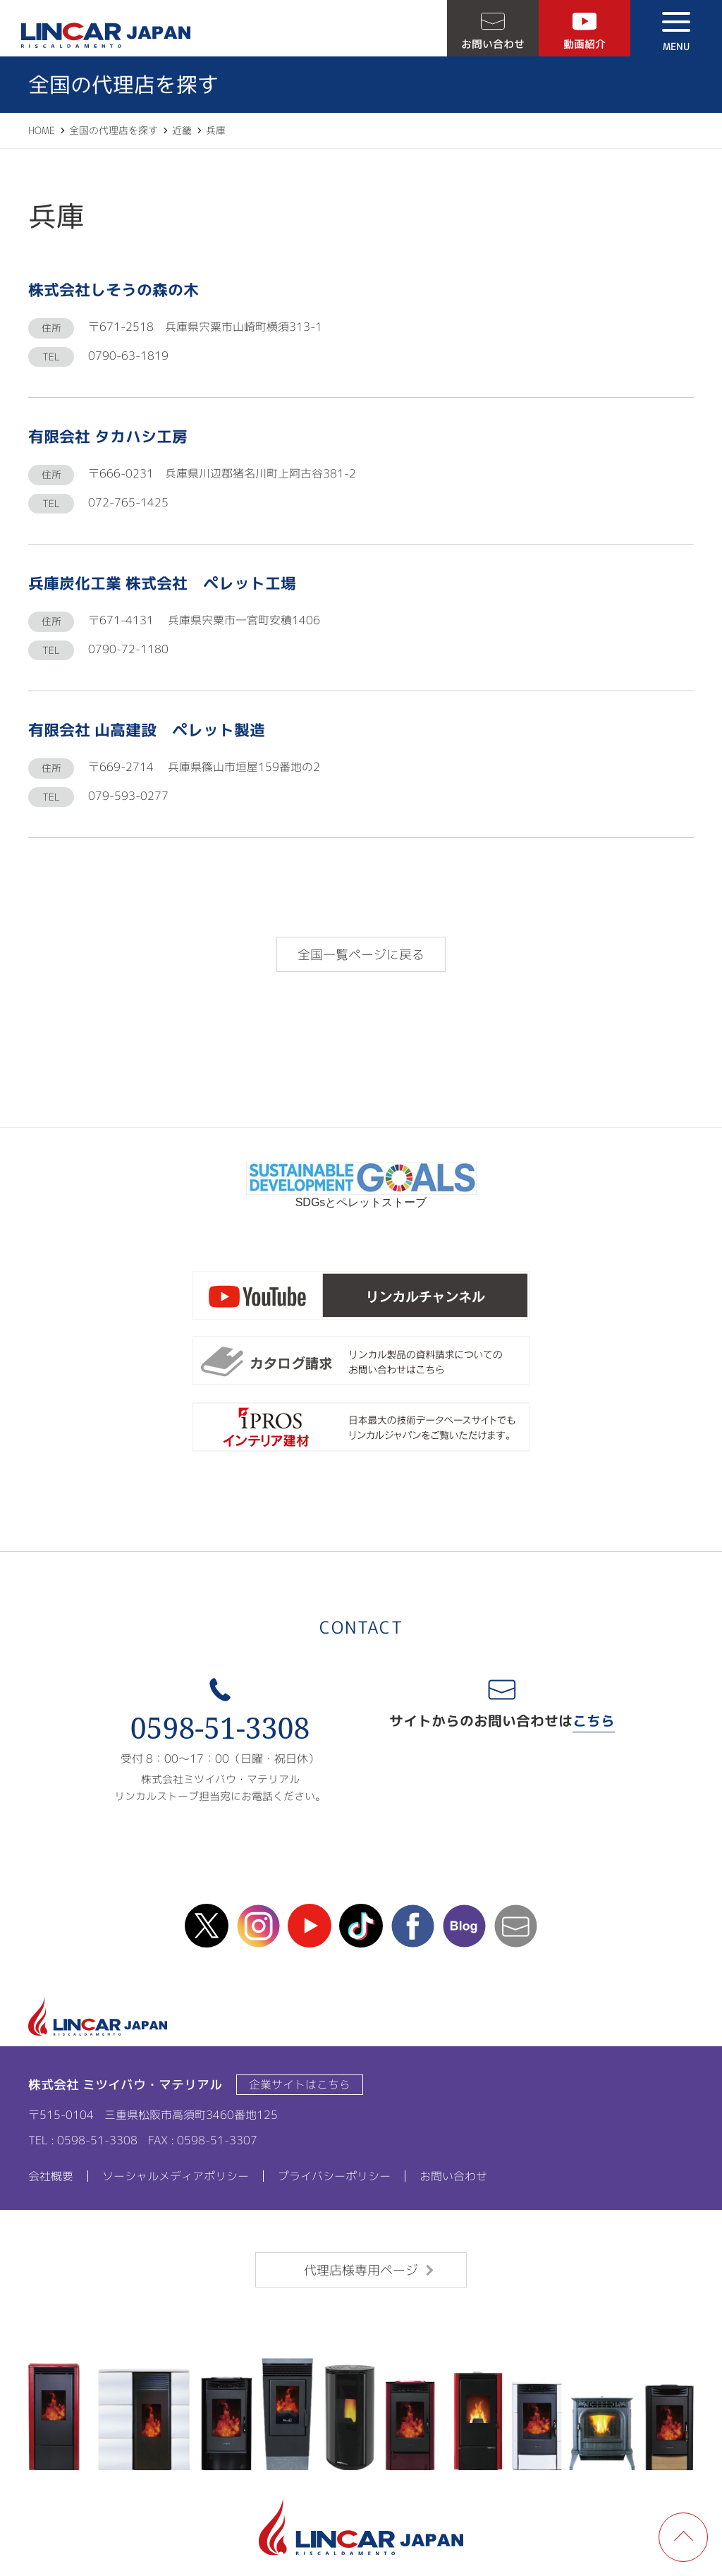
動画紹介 (584, 44)
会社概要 (50, 2176)
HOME (41, 130)
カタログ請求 (361, 1362)
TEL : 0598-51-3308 (82, 2140)
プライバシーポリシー (334, 2176)
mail (515, 1926)
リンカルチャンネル (361, 1296)
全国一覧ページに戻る (361, 955)
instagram (258, 1926)
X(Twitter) (206, 1926)
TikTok (361, 1926)
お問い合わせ (493, 44)
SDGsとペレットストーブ (361, 1196)
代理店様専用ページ (361, 2270)
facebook (412, 1926)
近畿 (182, 130)
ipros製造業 (361, 1428)
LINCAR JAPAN (105, 35)
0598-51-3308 (220, 1727)
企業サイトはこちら (299, 2084)
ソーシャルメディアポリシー (175, 2176)
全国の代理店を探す (113, 130)
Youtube (309, 1926)
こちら (594, 1720)
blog (464, 1926)
